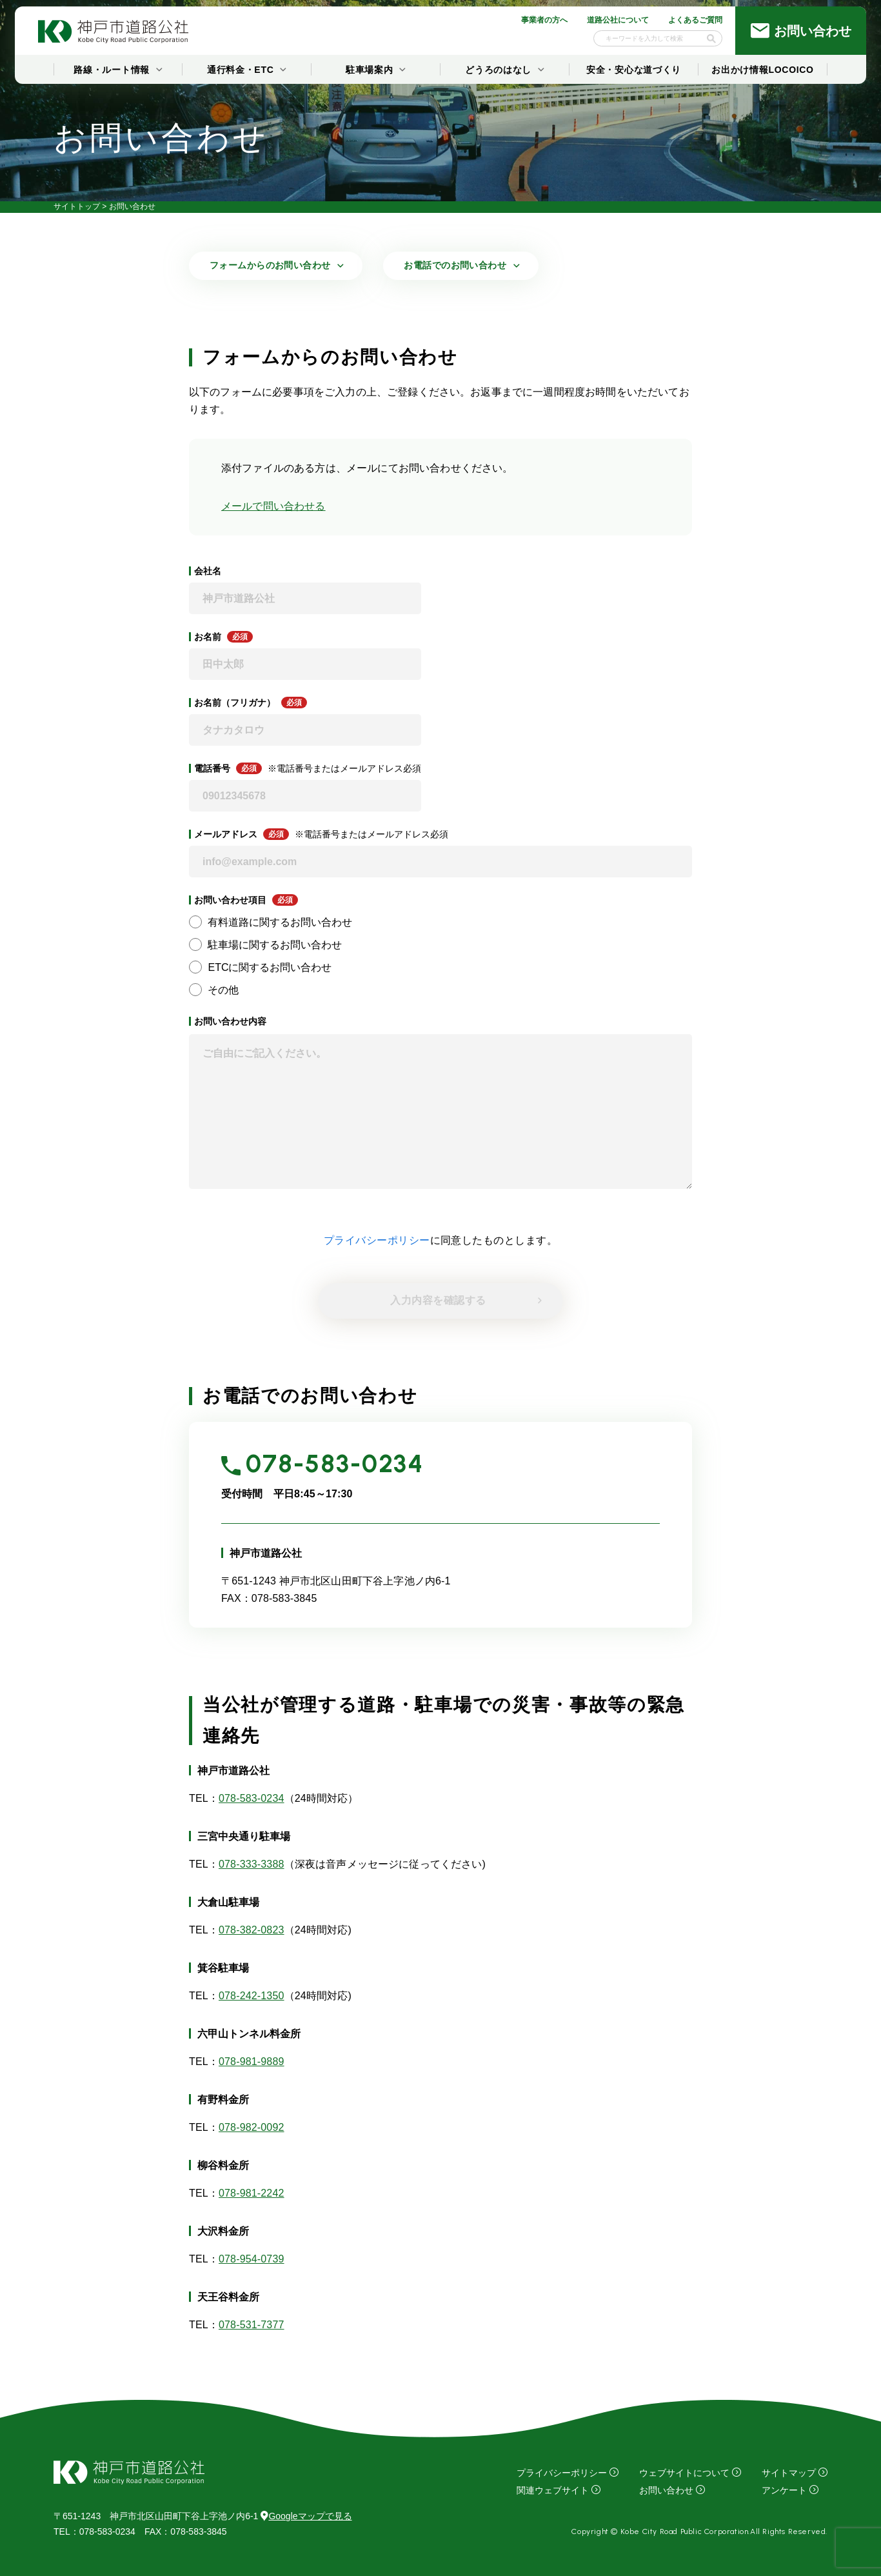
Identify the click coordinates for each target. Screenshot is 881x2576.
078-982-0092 (251, 2127)
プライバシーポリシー (377, 1240)
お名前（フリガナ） (250, 702)
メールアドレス (321, 834)
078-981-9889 (251, 2061)
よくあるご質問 (695, 20)
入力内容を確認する (438, 1300)
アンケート (784, 2490)
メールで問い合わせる (273, 506)
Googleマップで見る (306, 2516)
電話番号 (307, 768)
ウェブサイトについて (684, 2473)
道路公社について (618, 20)
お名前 (223, 637)
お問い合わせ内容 (230, 1021)
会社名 (207, 571)
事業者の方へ (544, 20)
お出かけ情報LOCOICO (762, 70)
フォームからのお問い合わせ (270, 265)
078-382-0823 (251, 1929)
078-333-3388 (251, 1864)
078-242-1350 (251, 1995)
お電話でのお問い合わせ (455, 265)
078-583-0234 (335, 1463)
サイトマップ (789, 2473)
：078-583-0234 (94, 2531)
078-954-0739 (251, 2258)
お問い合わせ (666, 2490)
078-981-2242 (251, 2193)
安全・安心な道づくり (633, 70)
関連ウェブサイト (553, 2490)
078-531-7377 (251, 2324)
